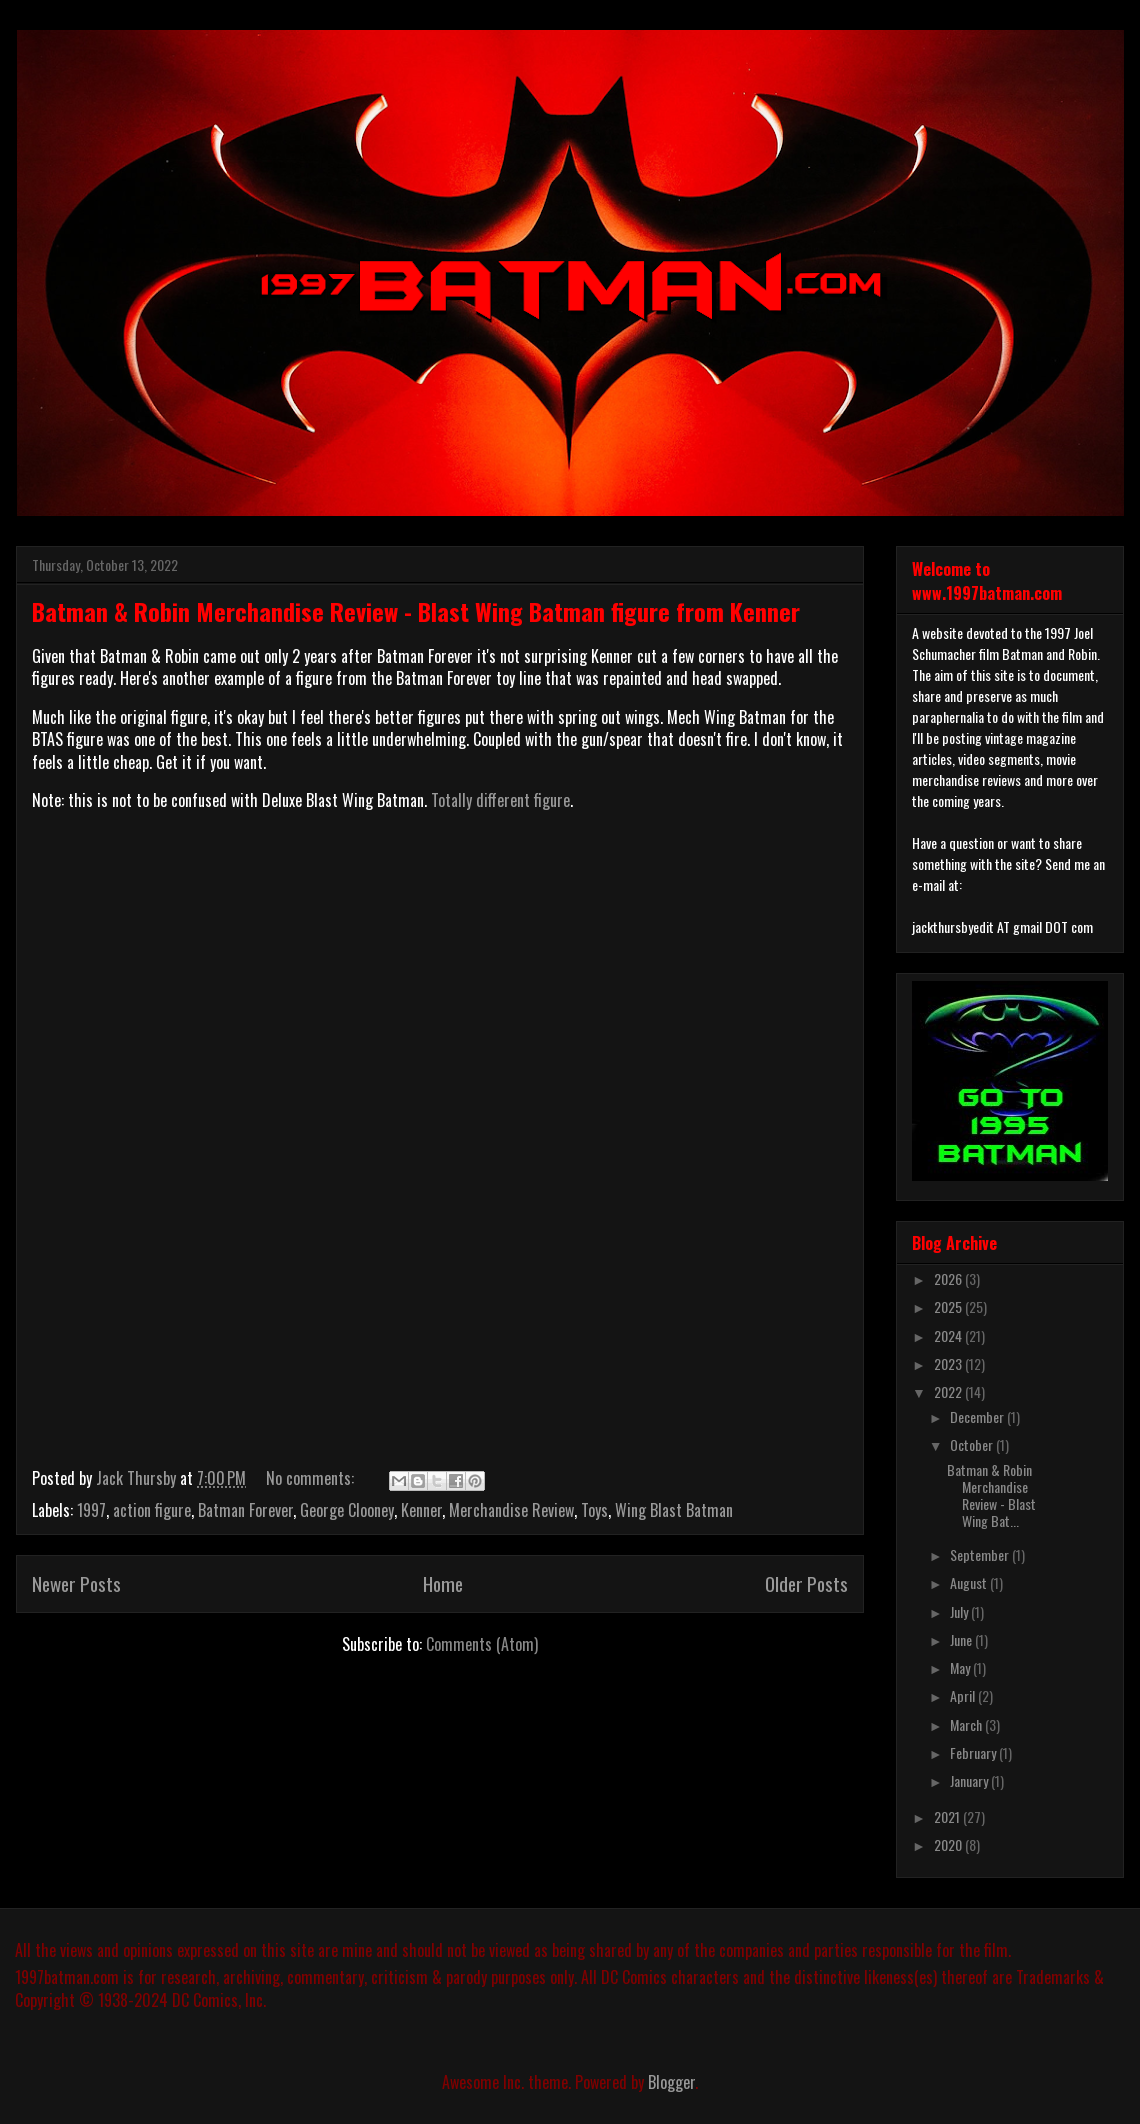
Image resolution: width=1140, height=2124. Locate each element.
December (978, 1416)
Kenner (421, 1510)
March (967, 1724)
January (970, 1780)
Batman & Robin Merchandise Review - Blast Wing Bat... (991, 1494)
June (962, 1639)
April (964, 1695)
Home (443, 1583)
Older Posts (806, 1583)
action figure (152, 1510)
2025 (949, 1306)
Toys (594, 1510)
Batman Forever (245, 1510)
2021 (948, 1816)
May (961, 1667)
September (981, 1554)
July (960, 1611)
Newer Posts (76, 1583)
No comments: (312, 1478)
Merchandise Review (511, 1510)
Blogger (671, 2082)
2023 (949, 1363)
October (973, 1444)
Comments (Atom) (482, 1644)
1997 (91, 1510)
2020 (949, 1844)
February (974, 1752)
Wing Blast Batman (674, 1510)
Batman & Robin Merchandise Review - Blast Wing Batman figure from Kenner (416, 611)
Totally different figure (500, 800)
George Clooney (347, 1510)
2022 (949, 1391)
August (970, 1582)
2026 (949, 1278)
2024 (949, 1335)
